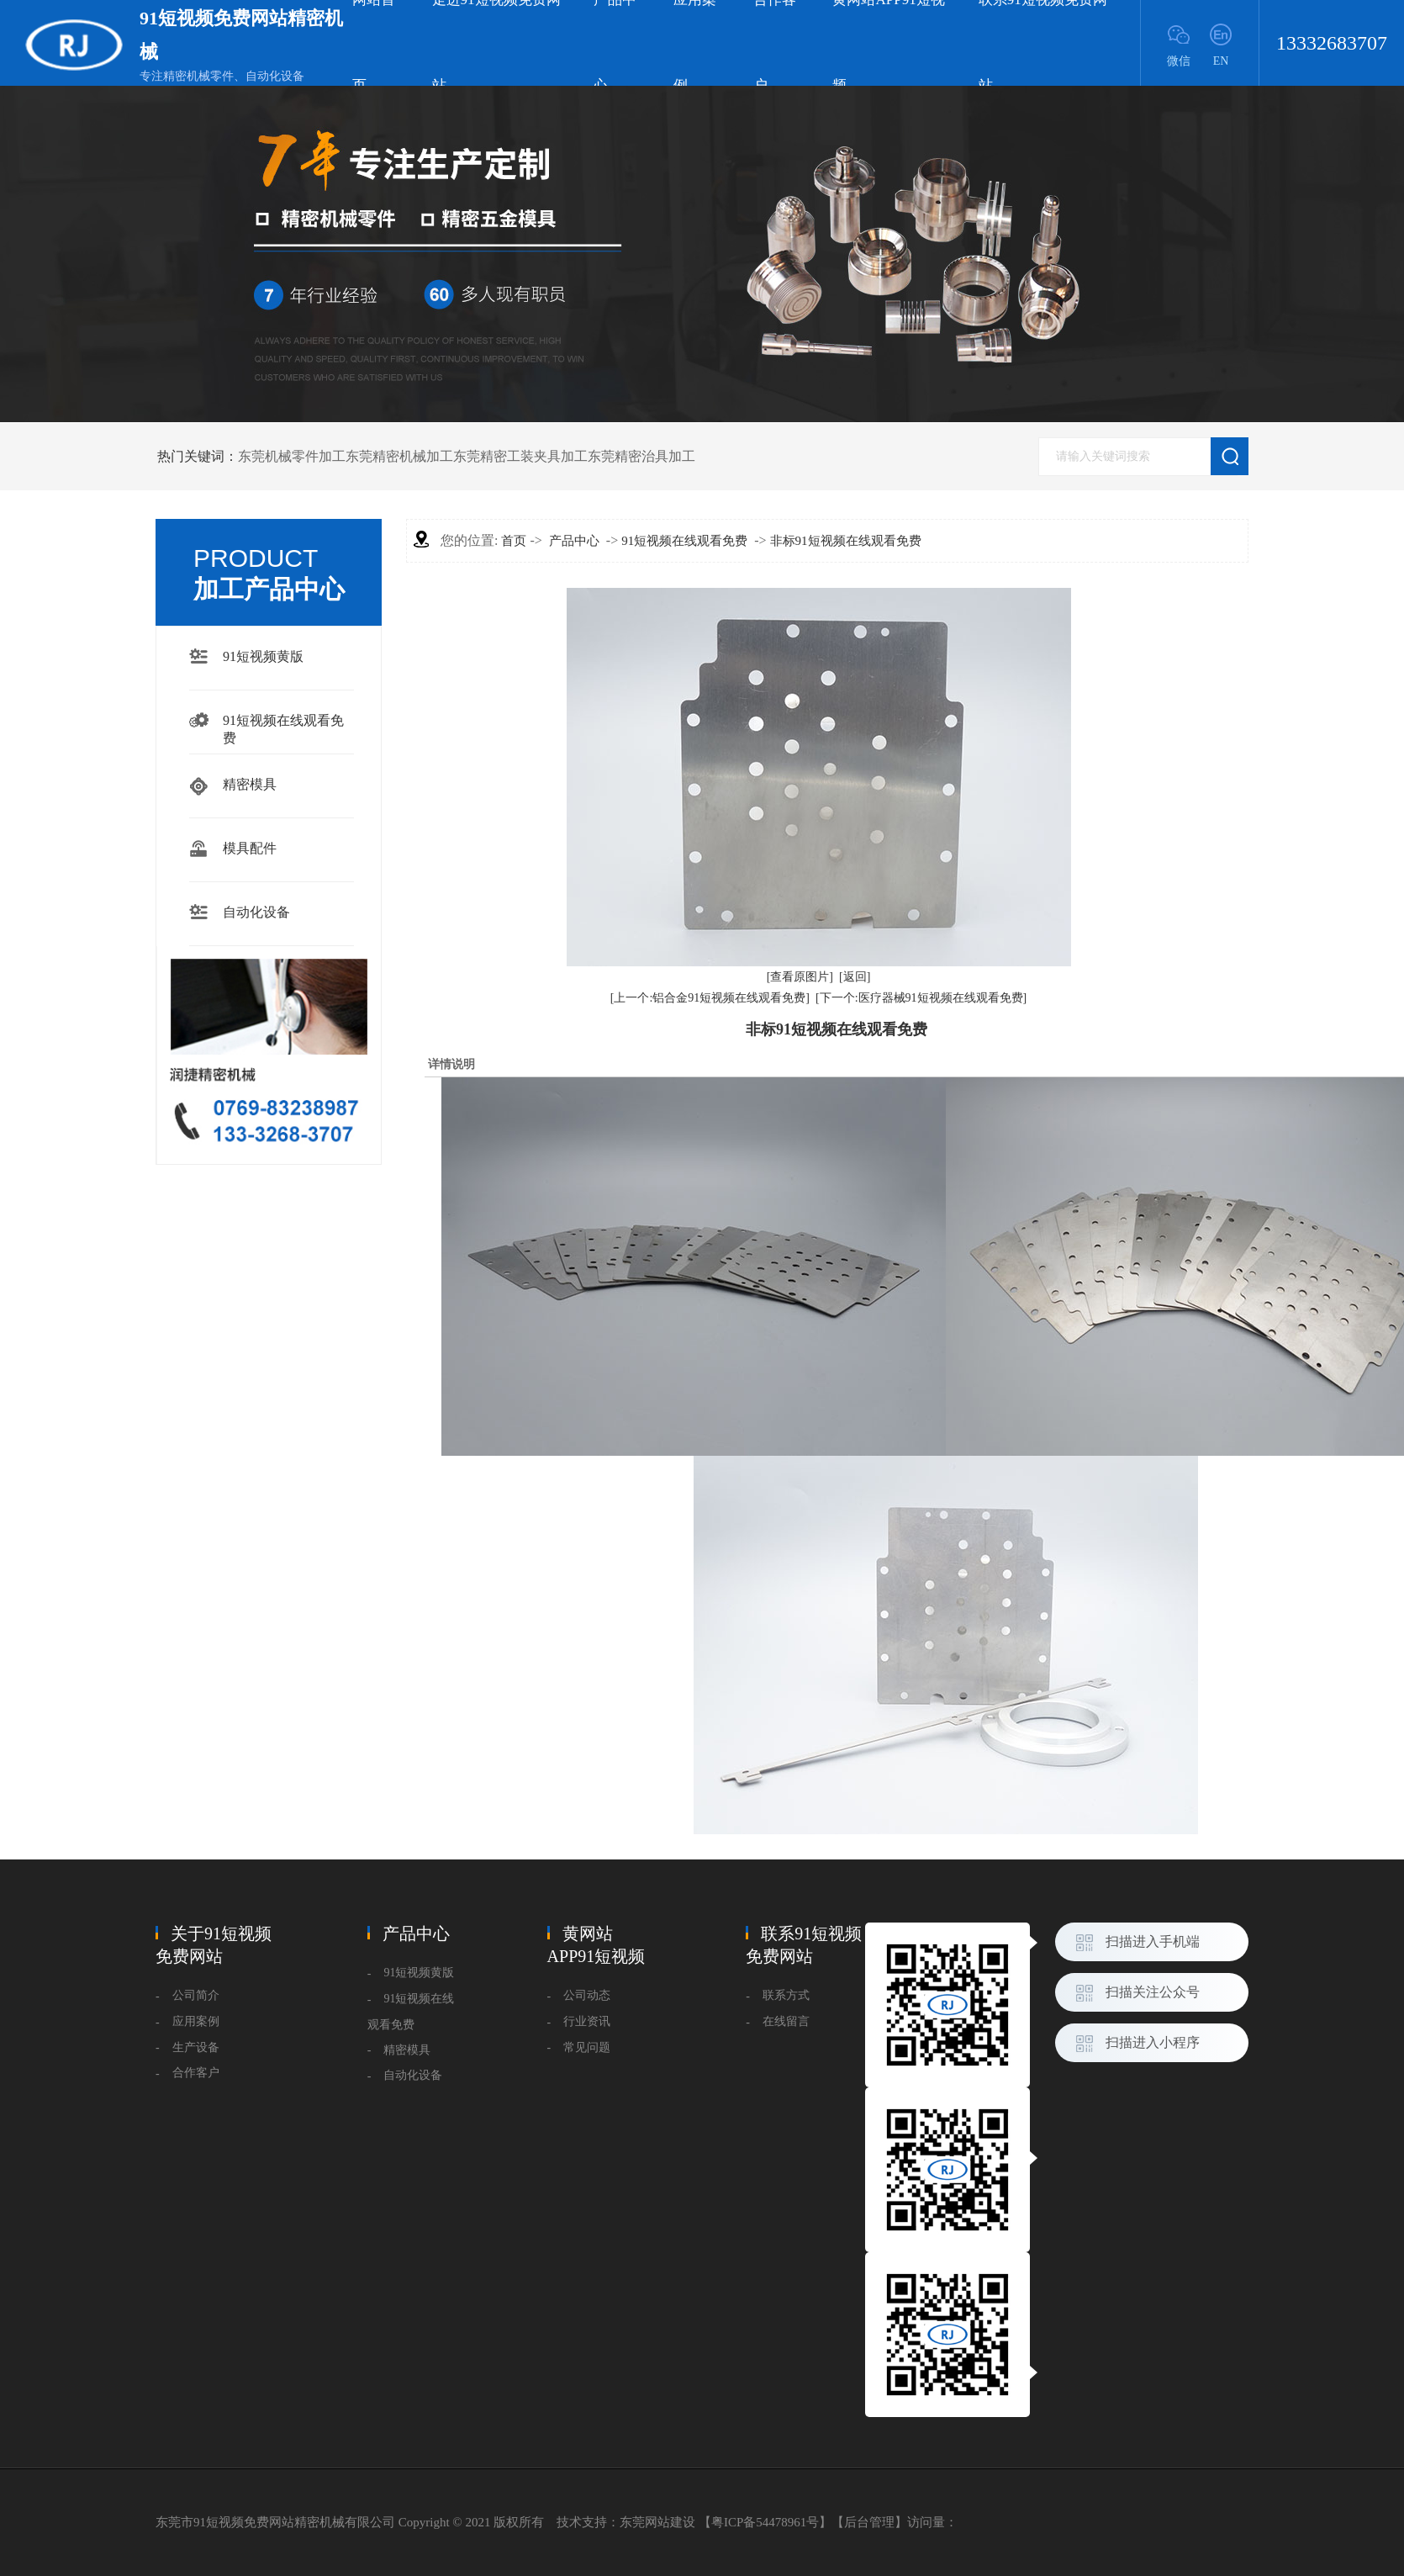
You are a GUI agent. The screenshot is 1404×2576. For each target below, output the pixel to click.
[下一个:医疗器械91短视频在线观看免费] (921, 998)
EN (1221, 61)
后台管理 (869, 2522)
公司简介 (195, 1995)
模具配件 (250, 848)
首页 (513, 540)
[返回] (854, 977)
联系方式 (786, 1995)
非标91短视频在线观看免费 (845, 540)
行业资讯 (586, 2021)
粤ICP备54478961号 (765, 2522)
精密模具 (250, 784)
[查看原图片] (800, 977)
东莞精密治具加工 (641, 456)
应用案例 (195, 2021)
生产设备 (195, 2047)
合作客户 (195, 2072)
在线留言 (786, 2021)
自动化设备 (256, 912)
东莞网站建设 (657, 2522)
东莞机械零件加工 (292, 456)
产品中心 (574, 540)
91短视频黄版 (263, 656)
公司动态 (586, 1995)
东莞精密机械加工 (399, 456)
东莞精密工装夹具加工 (520, 456)
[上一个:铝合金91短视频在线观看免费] (710, 998)
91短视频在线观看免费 (283, 722)
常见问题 (586, 2047)
